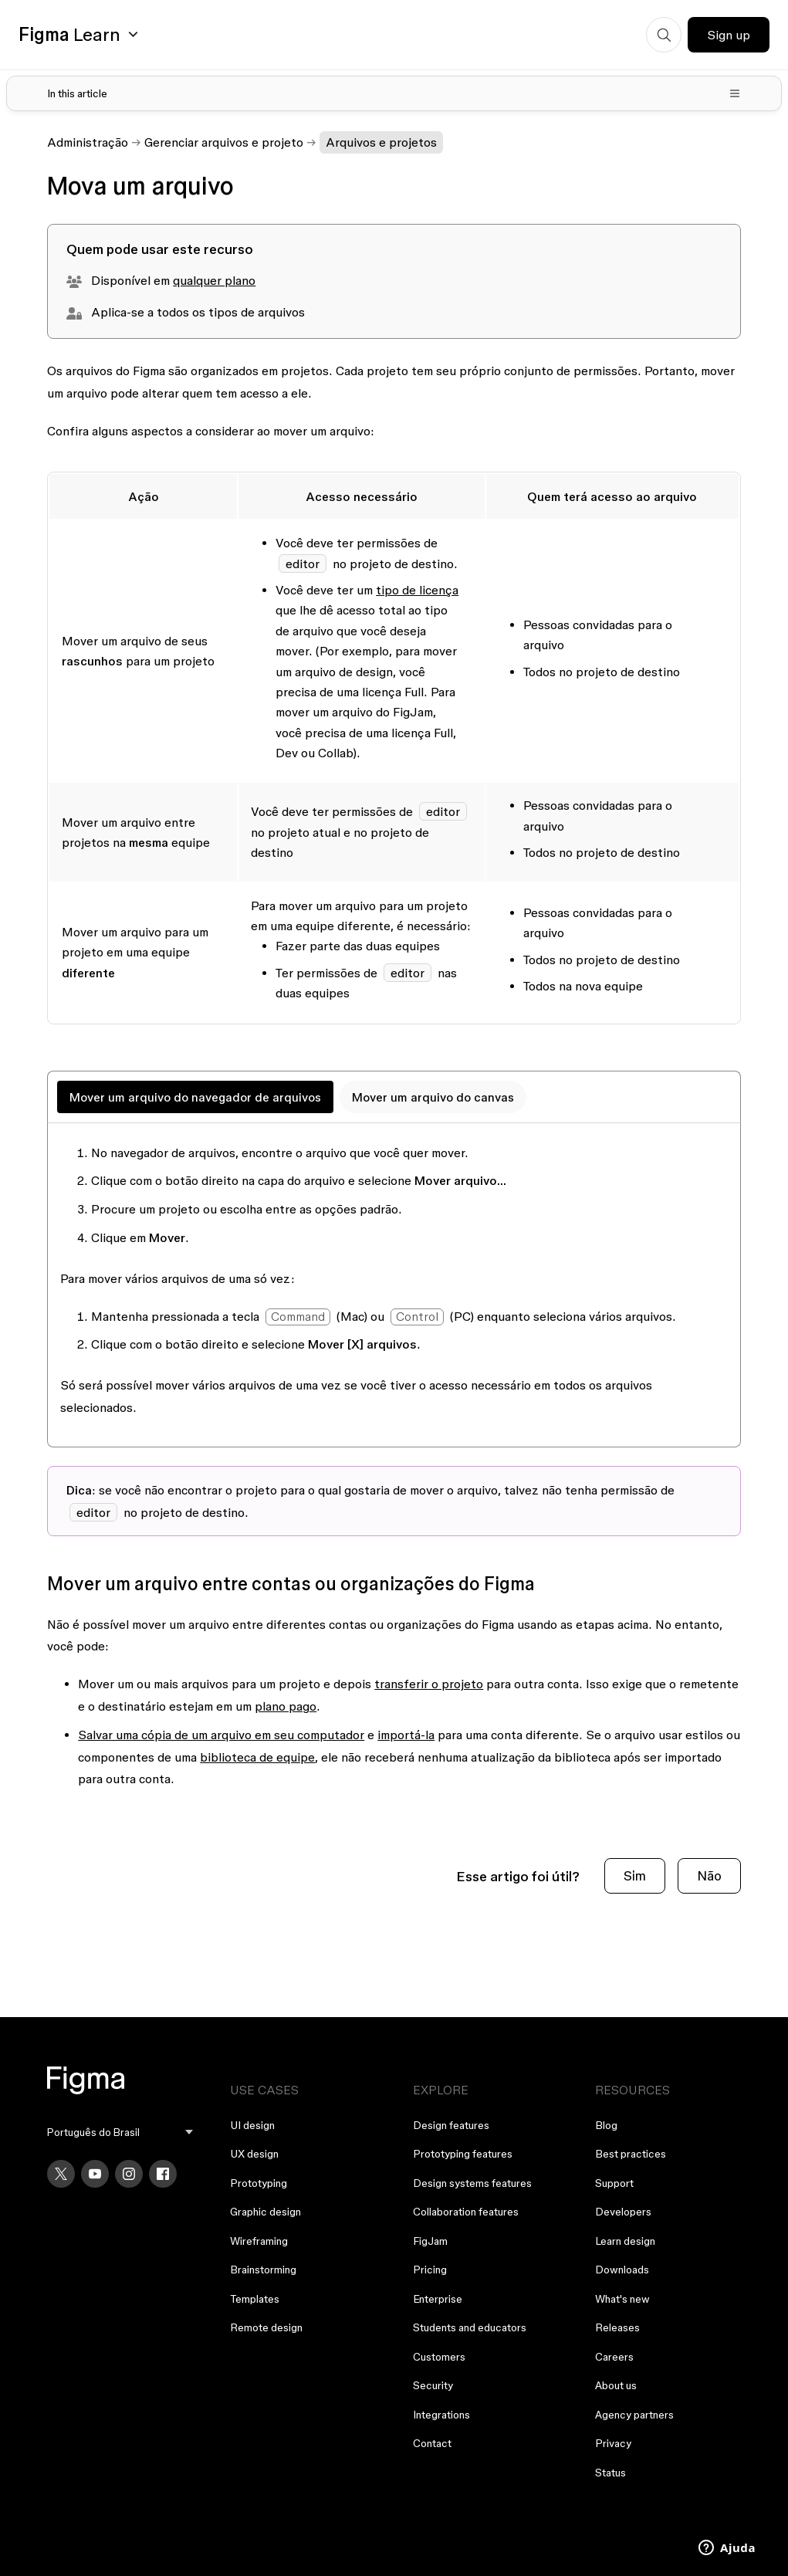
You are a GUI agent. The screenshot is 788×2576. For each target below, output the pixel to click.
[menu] (120, 2132)
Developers (623, 2211)
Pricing (430, 2269)
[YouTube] (95, 2174)
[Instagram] (129, 2174)
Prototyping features (462, 2154)
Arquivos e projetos (381, 142)
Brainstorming (263, 2269)
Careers (614, 2357)
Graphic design (265, 2211)
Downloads (622, 2269)
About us (616, 2385)
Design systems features (472, 2183)
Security (433, 2385)
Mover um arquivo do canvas (433, 1097)
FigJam (430, 2241)
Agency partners (634, 2414)
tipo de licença (417, 590)
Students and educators (469, 2327)
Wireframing (259, 2241)
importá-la (406, 1735)
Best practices (630, 2154)
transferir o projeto (428, 1684)
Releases (617, 2327)
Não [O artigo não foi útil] (709, 1875)
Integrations (441, 2414)
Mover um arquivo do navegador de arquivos (195, 1097)
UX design (254, 2154)
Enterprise (437, 2299)
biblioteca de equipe (257, 1757)
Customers (439, 2357)
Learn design (625, 2241)
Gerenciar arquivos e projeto (223, 142)
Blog (606, 2125)
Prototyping (258, 2183)
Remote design (266, 2327)
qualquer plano (214, 280)
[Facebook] (163, 2174)
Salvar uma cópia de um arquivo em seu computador (221, 1735)
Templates (254, 2299)
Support (614, 2183)
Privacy (613, 2443)
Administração (87, 142)
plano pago (285, 1706)
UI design (252, 2125)
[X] (61, 2174)
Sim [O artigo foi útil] (635, 1875)
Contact (432, 2443)
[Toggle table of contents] (393, 93)
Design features (451, 2125)
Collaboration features (466, 2211)
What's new (622, 2299)
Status (610, 2472)
